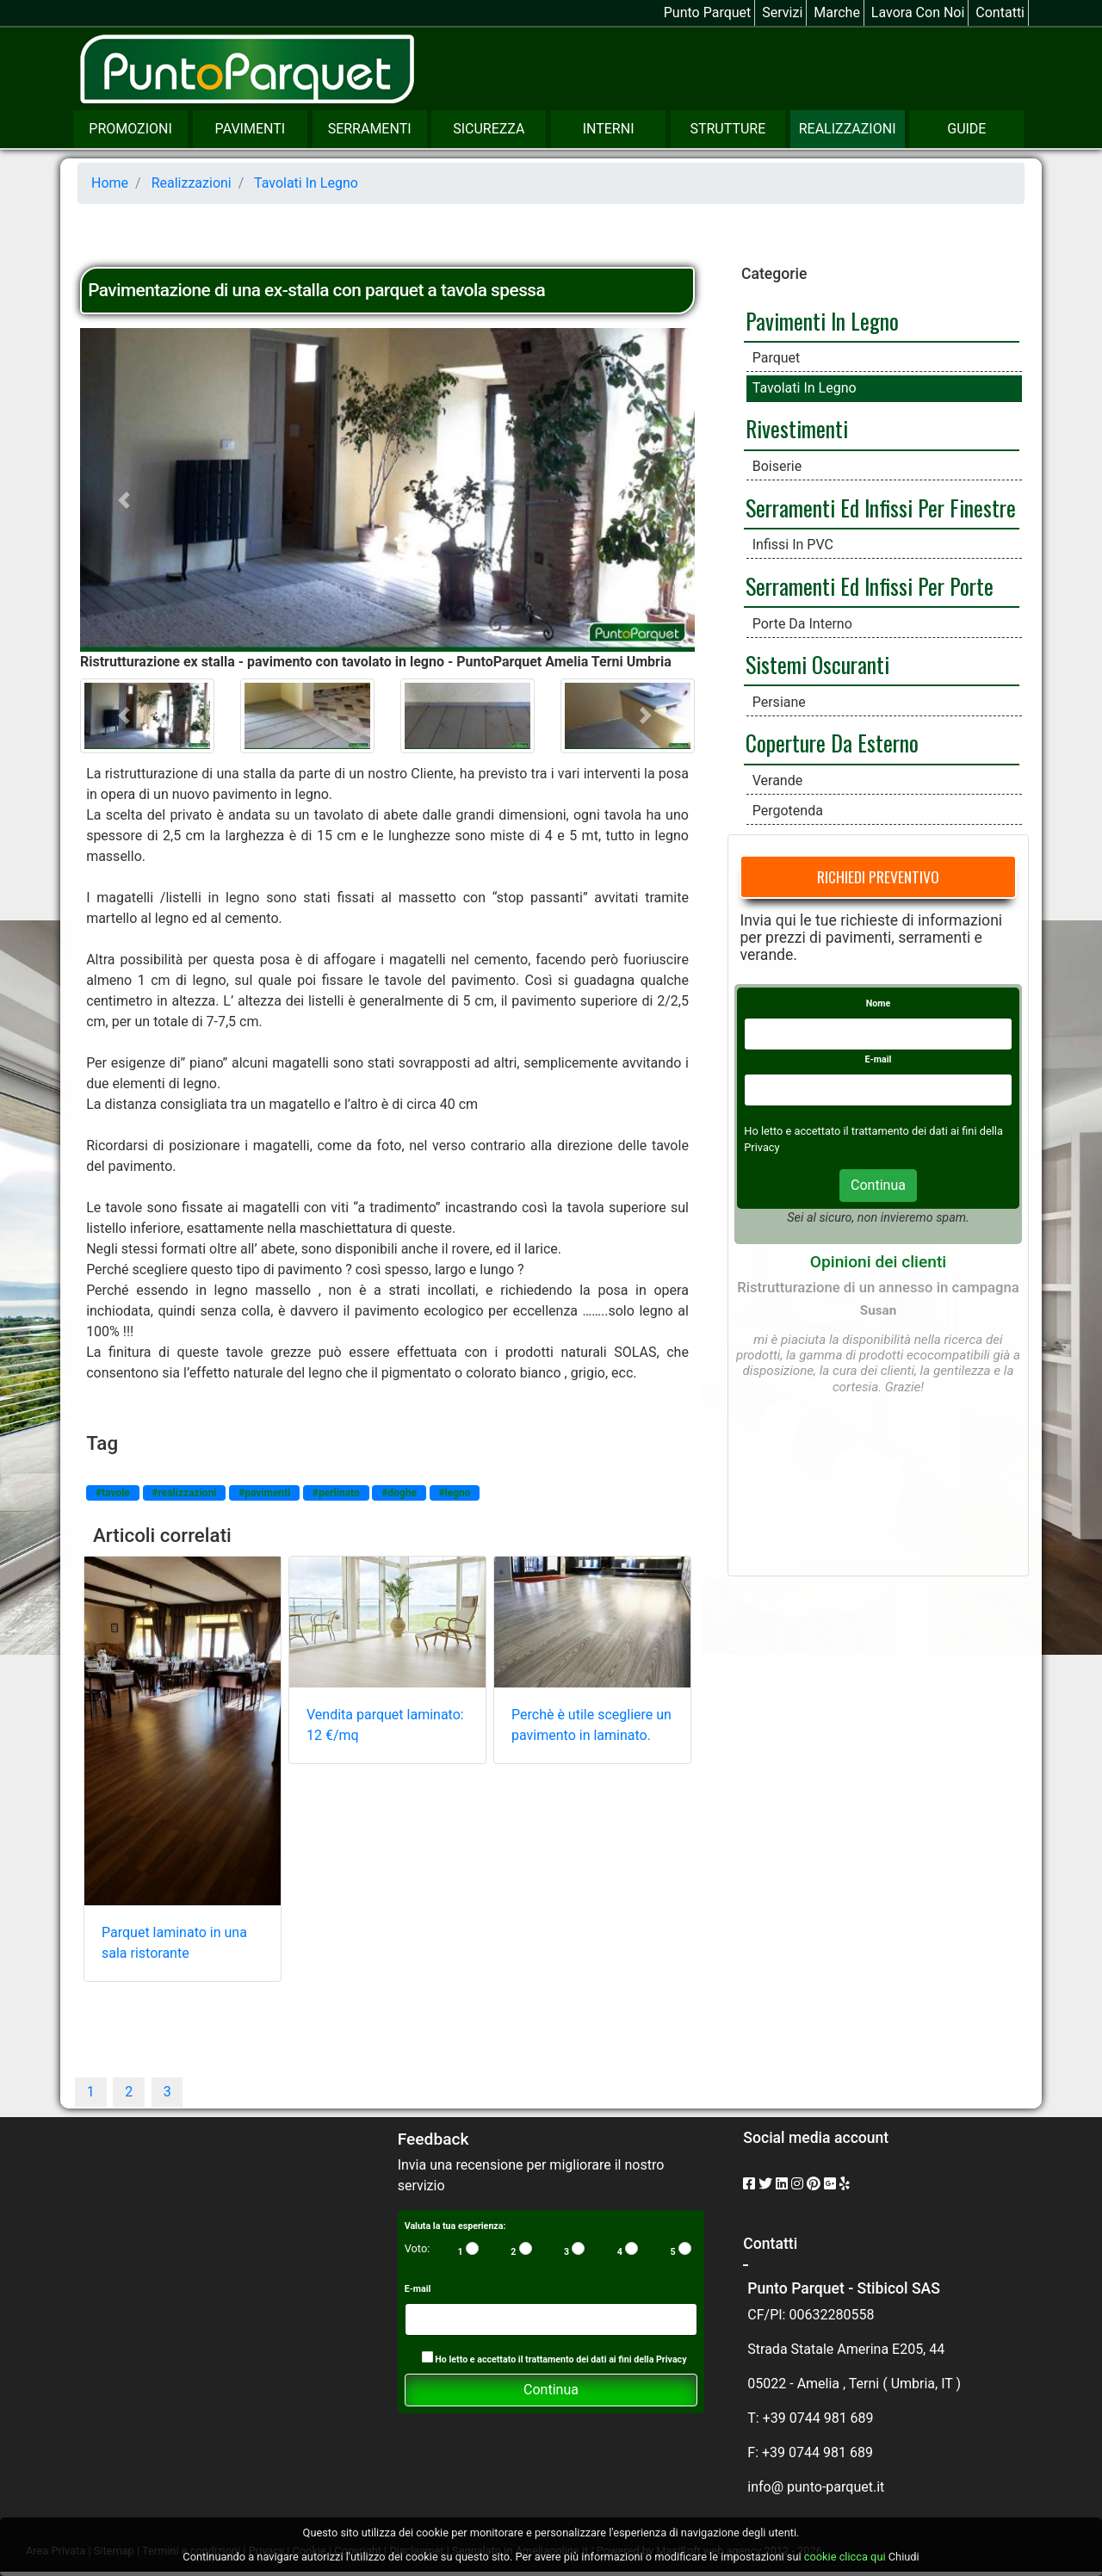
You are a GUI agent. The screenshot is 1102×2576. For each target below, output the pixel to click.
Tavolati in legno (804, 388)
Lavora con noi (918, 12)
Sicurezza (488, 129)
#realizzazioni (183, 1493)
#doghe (399, 1493)
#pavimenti (264, 1493)
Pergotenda (787, 810)
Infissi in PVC (792, 544)
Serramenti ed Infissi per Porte (870, 585)
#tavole (112, 1493)
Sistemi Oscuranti (817, 663)
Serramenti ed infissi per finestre (881, 507)
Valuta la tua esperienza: (455, 2226)
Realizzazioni (847, 129)
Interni (609, 129)
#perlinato (336, 1493)
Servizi (782, 12)
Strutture (727, 129)
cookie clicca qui (844, 2556)
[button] (126, 500)
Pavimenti (250, 129)
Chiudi (903, 2556)
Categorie (774, 273)
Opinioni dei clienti (878, 1262)
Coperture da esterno (832, 742)
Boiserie (777, 466)
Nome (878, 1003)
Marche (837, 12)
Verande (777, 780)
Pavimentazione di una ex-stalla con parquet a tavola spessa (316, 290)
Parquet (776, 358)
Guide (966, 129)
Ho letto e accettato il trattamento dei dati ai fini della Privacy (554, 2358)
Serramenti (370, 129)
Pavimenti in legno (822, 320)
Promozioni (130, 129)
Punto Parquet (708, 12)
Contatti (1000, 12)
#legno (454, 1493)
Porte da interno (802, 624)
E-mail (878, 1059)
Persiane (779, 702)
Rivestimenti (797, 428)
